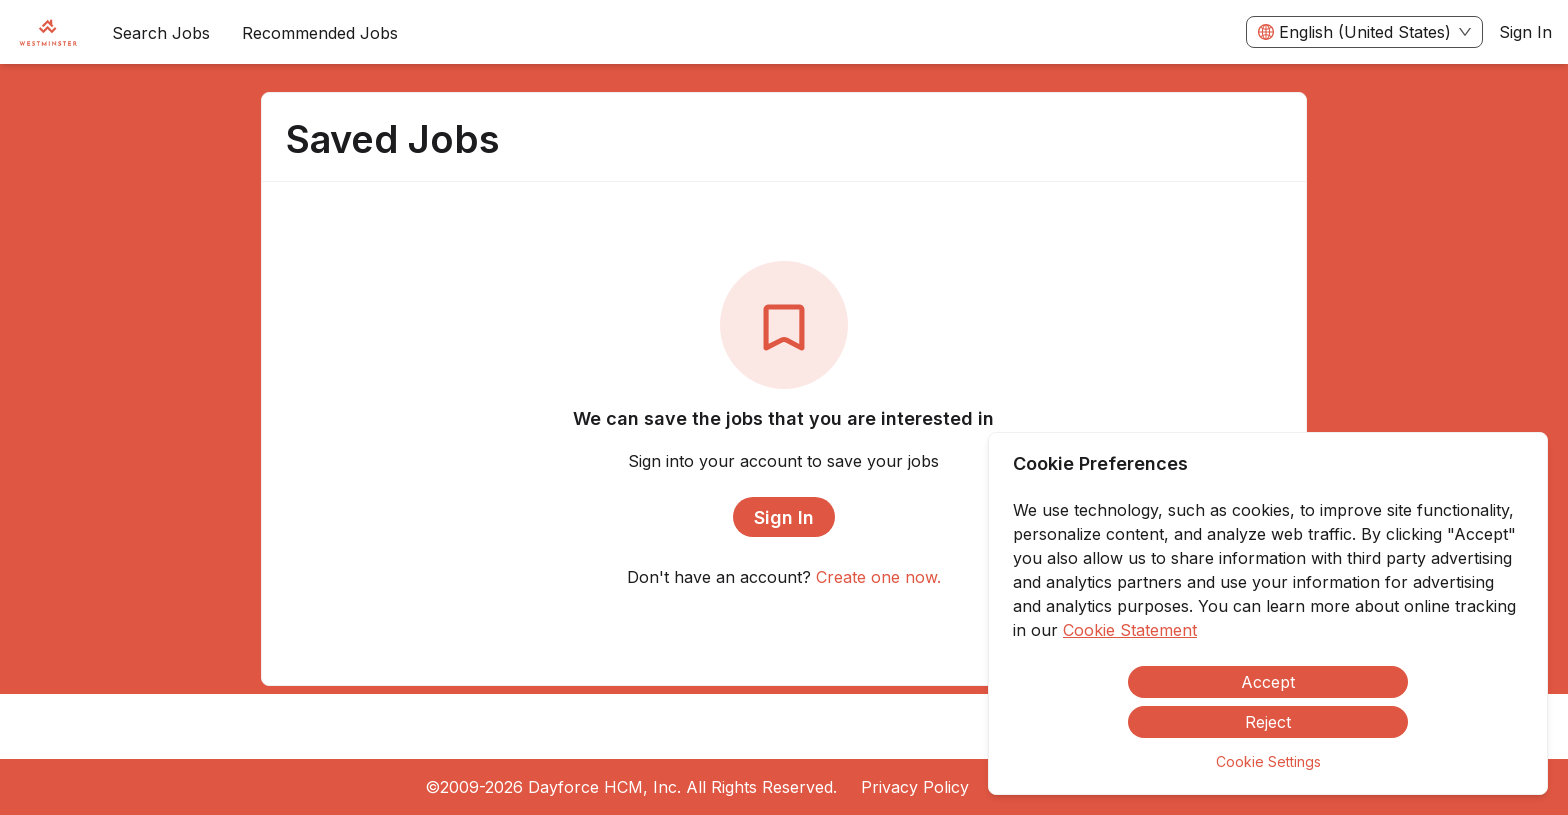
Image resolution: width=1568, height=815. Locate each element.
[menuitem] (48, 33)
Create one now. (878, 577)
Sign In (1525, 32)
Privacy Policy (915, 787)
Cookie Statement (1130, 630)
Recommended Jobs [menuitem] (320, 33)
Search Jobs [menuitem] (161, 33)
